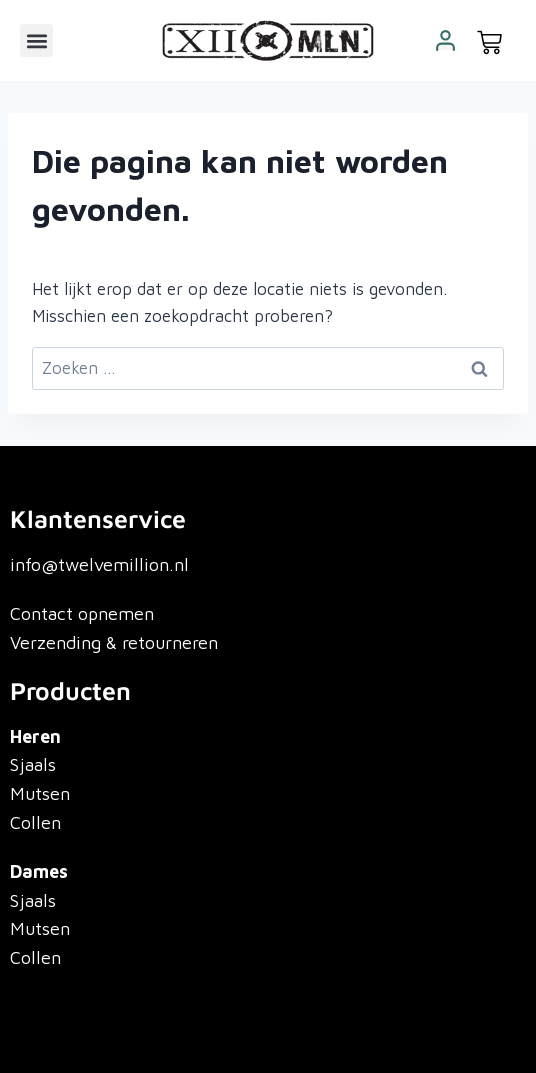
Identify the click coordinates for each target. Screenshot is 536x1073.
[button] (36, 40)
